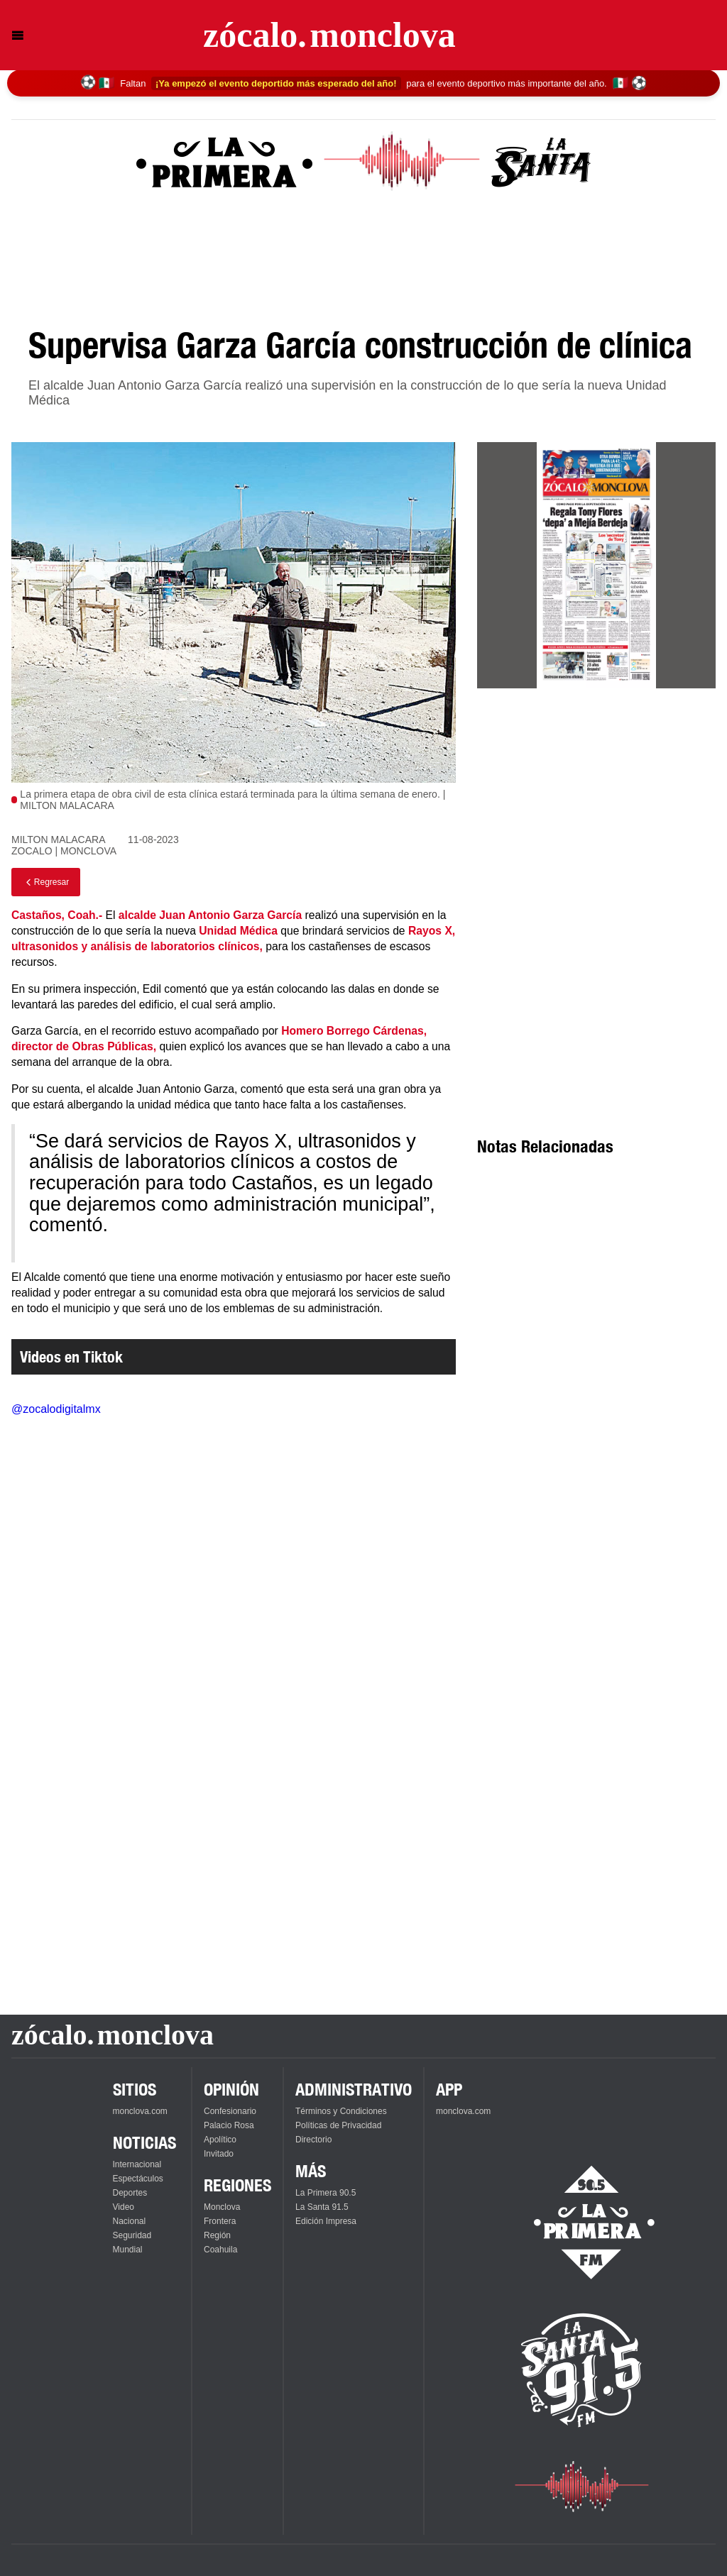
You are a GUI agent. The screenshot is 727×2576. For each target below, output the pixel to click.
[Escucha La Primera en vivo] (581, 2222)
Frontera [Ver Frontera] (220, 2221)
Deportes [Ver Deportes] (130, 2193)
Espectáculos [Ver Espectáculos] (138, 2179)
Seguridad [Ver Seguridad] (132, 2235)
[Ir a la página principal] (329, 34)
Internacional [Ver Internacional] (137, 2164)
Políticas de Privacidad (338, 2125)
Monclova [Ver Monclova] (222, 2207)
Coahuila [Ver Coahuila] (220, 2250)
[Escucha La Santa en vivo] (581, 2370)
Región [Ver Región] (217, 2235)
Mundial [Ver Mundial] (128, 2250)
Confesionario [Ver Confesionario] (230, 2111)
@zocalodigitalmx (56, 1409)
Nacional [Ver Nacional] (129, 2221)
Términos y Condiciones (341, 2111)
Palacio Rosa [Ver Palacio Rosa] (229, 2125)
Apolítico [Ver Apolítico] (220, 2140)
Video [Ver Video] (123, 2207)
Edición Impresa (325, 2221)
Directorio (313, 2140)
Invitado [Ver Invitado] (219, 2154)
